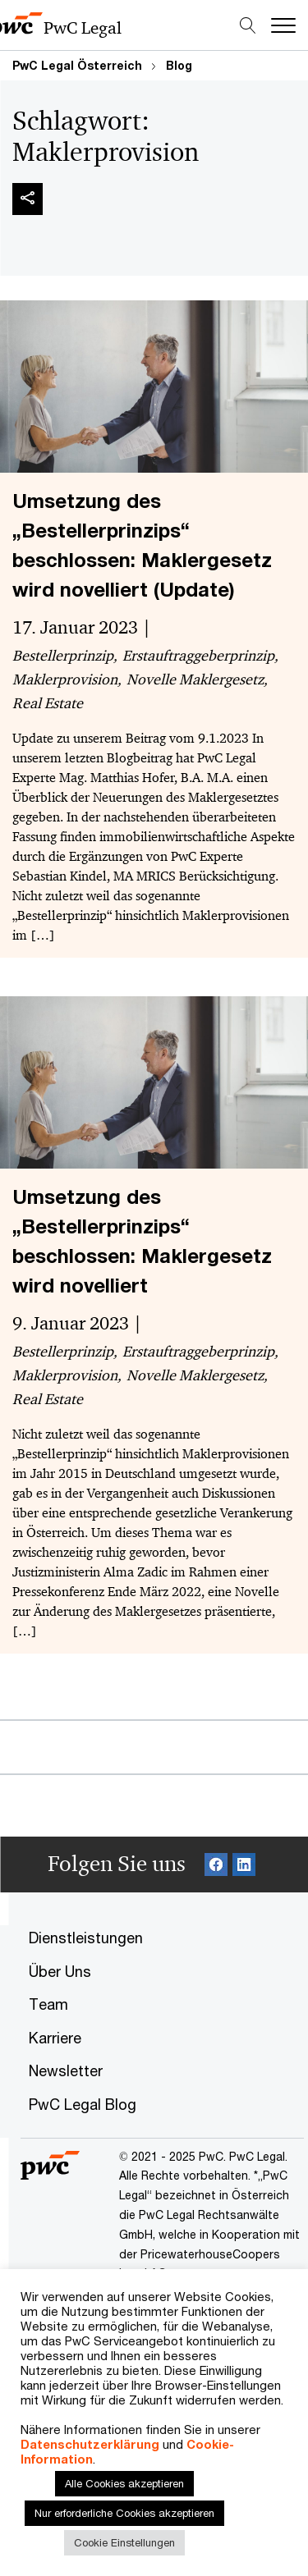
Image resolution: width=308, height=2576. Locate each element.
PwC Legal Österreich (77, 65)
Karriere (55, 2038)
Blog (179, 65)
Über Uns (60, 1971)
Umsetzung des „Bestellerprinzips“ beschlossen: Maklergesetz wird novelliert (142, 1241)
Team (48, 2004)
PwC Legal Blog (82, 2104)
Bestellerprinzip (62, 655)
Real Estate (47, 702)
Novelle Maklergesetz (195, 679)
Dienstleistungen (86, 1938)
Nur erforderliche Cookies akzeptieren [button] (124, 2512)
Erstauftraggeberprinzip (198, 655)
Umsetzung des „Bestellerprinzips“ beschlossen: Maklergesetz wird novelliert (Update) (142, 545)
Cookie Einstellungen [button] (124, 2542)
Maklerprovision (64, 679)
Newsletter (66, 2070)
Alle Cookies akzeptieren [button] (124, 2483)
